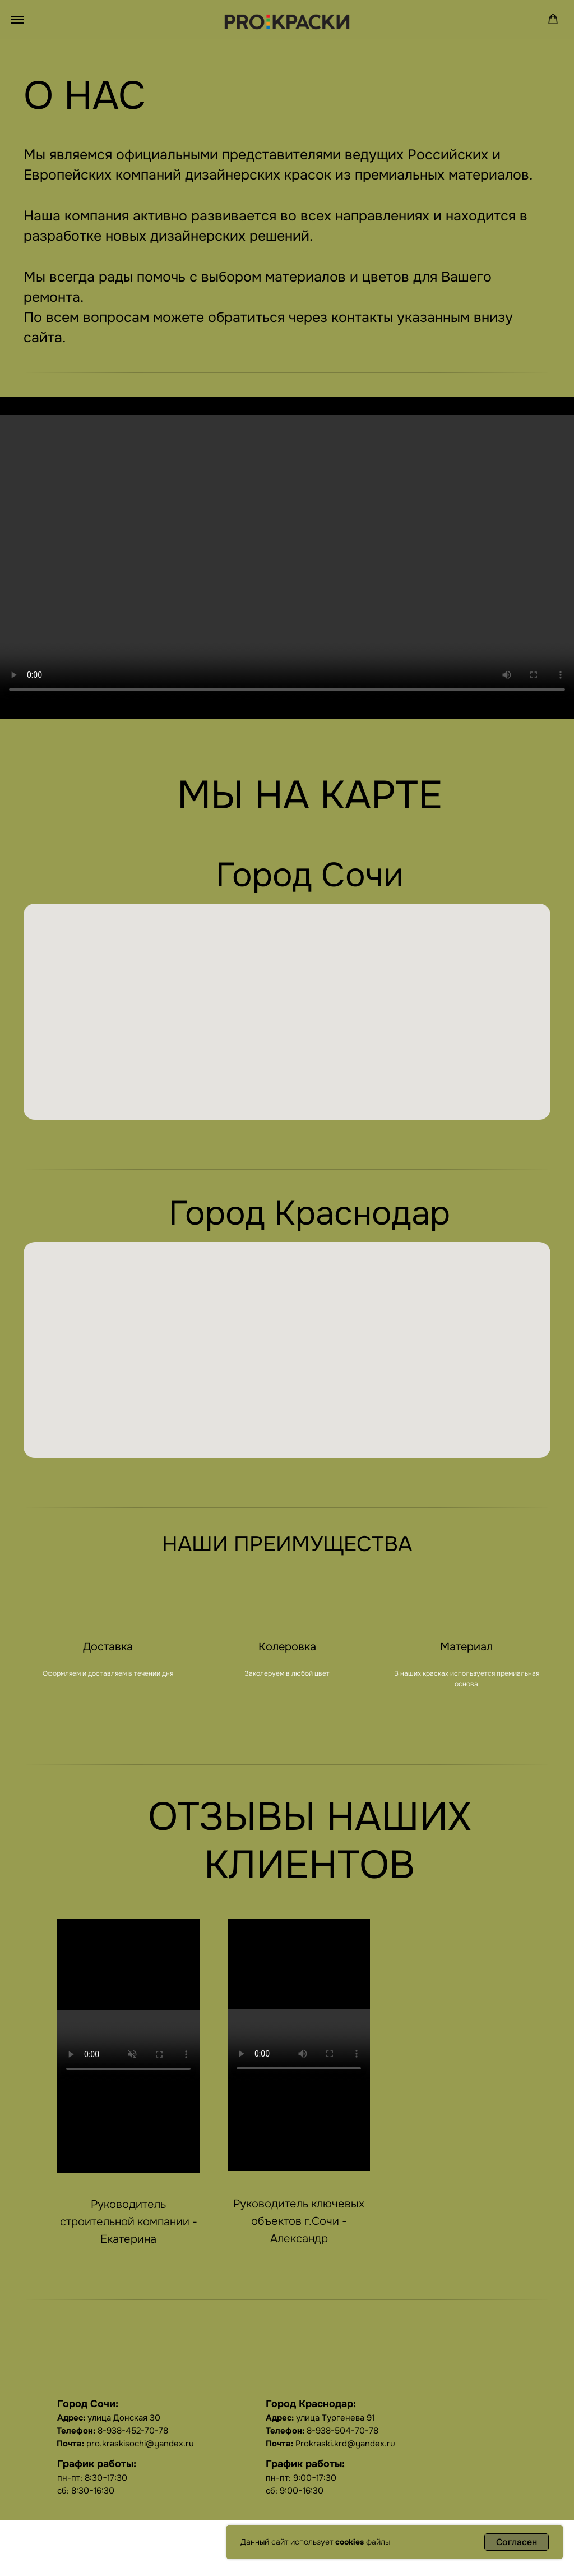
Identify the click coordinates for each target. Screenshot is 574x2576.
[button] (553, 19)
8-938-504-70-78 (322, 2430)
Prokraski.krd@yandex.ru (330, 2443)
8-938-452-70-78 (112, 2430)
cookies (349, 2542)
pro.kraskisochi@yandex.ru (125, 2443)
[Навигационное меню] (17, 20)
